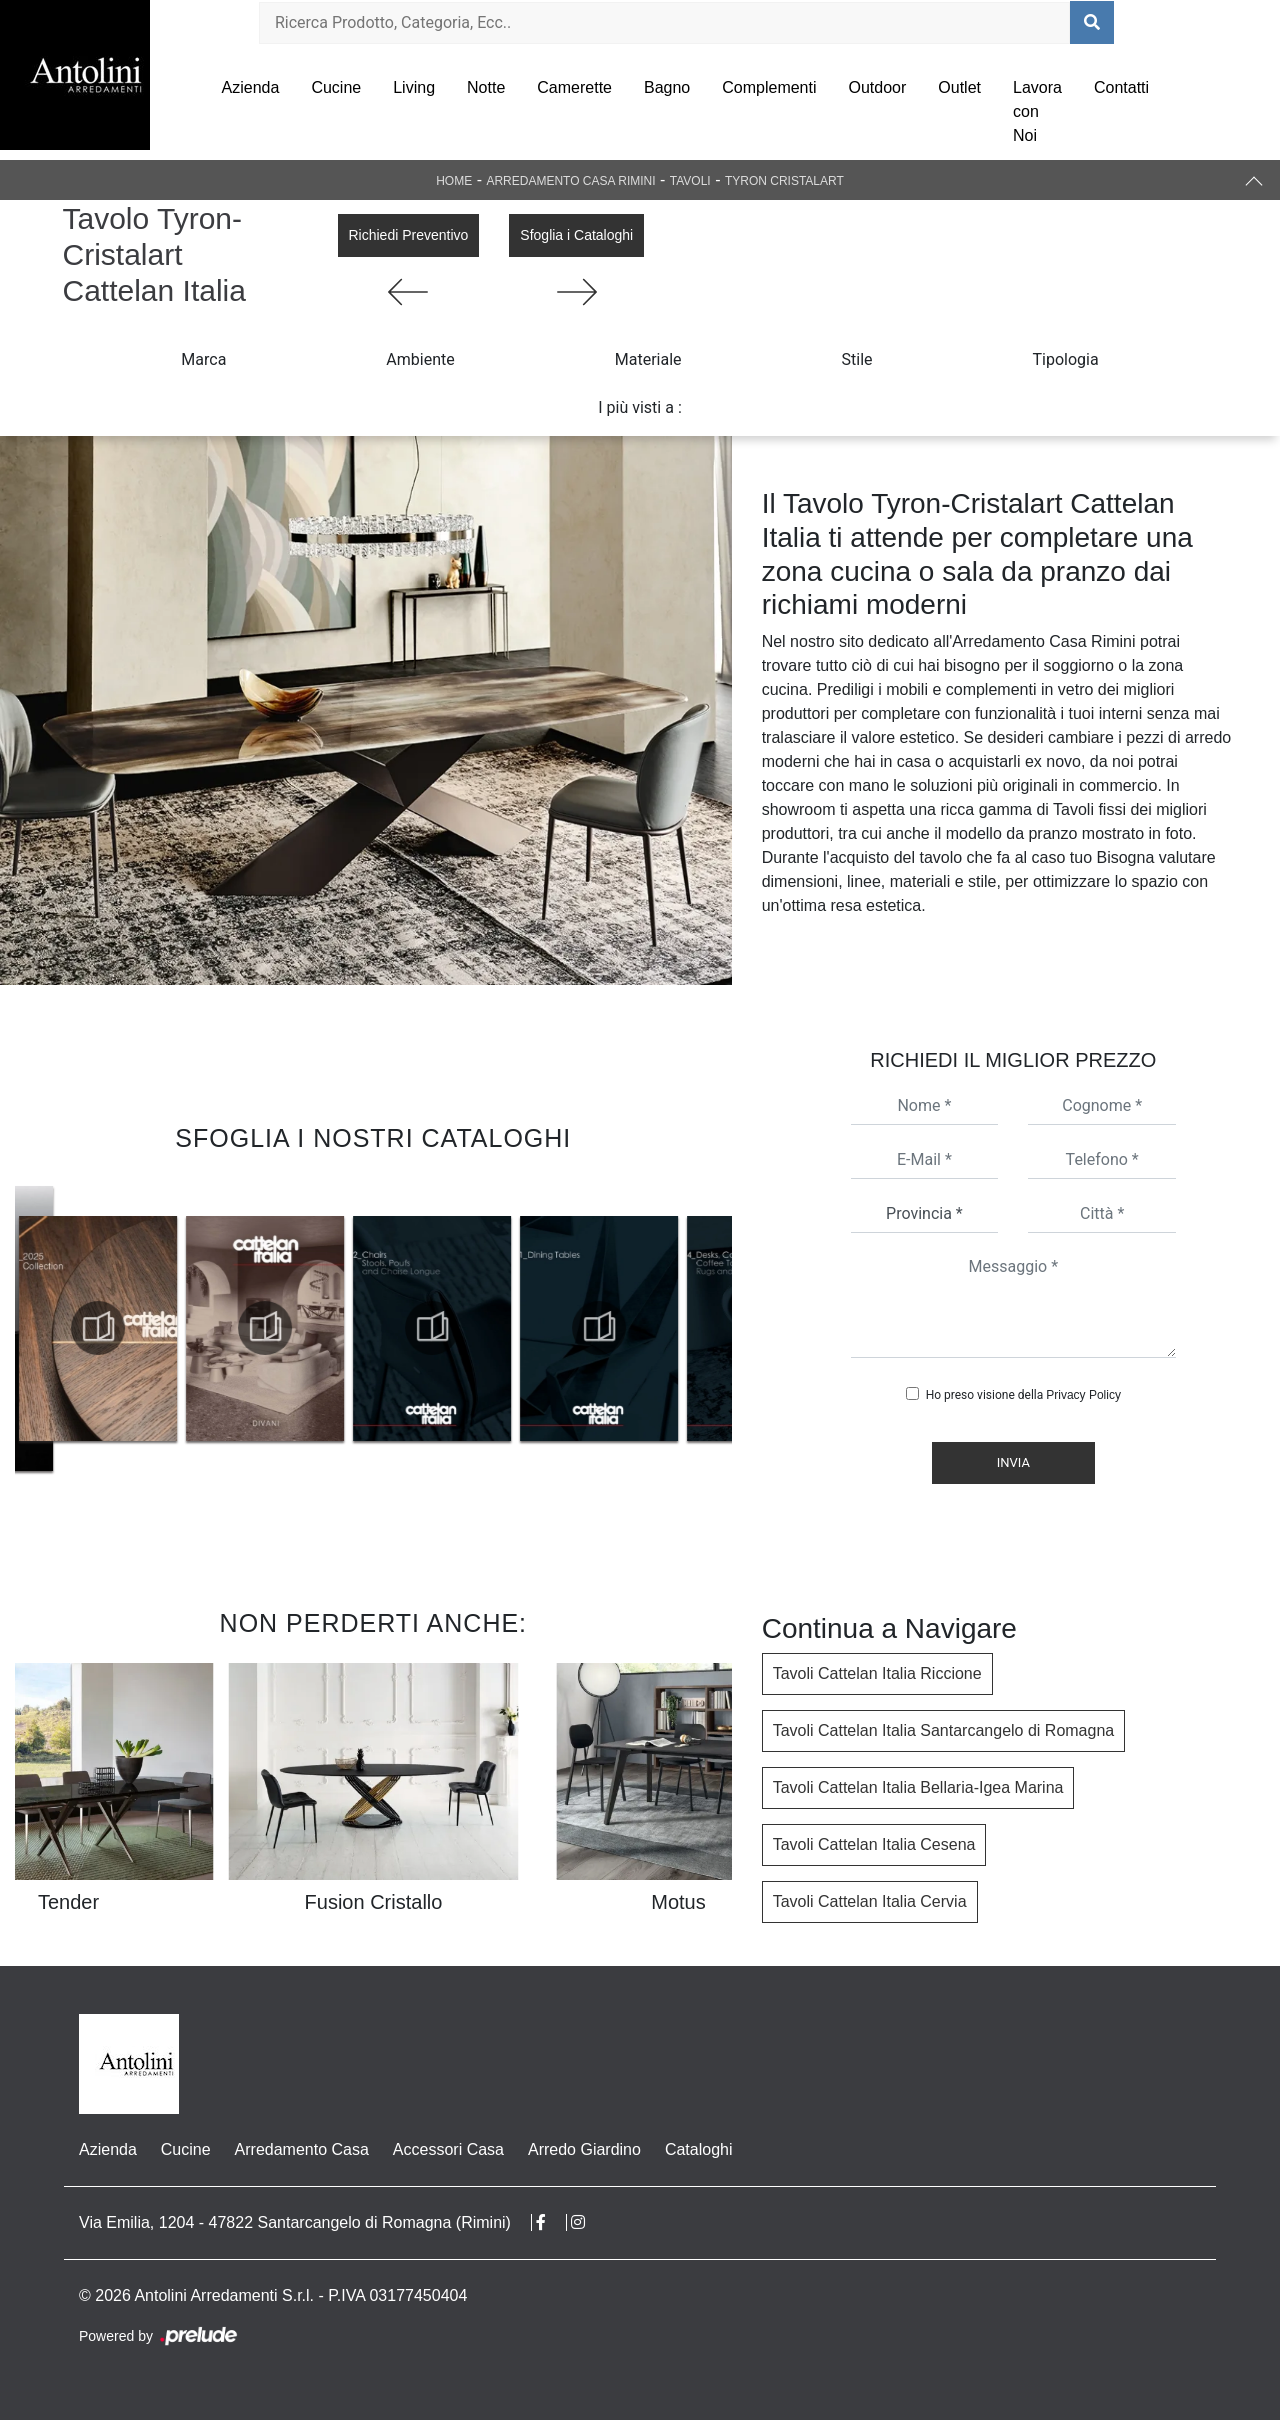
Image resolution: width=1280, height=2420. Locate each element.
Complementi (769, 87)
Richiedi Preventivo (409, 235)
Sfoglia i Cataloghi (576, 235)
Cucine (336, 87)
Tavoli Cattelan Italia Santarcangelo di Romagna (944, 1730)
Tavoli (690, 181)
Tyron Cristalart (784, 181)
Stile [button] (857, 359)
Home (454, 181)
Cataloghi (699, 2149)
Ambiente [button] (420, 359)
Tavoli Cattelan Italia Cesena (874, 1844)
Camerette (574, 87)
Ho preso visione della (1023, 1395)
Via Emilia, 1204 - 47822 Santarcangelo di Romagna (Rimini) (295, 2222)
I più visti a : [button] (640, 407)
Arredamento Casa (302, 2149)
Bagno (667, 87)
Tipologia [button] (1066, 359)
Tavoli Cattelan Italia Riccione (877, 1673)
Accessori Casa (448, 2149)
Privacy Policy (1083, 1395)
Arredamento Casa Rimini (570, 181)
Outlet (959, 87)
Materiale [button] (648, 359)
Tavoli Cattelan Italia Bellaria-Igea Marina (918, 1787)
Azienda (251, 87)
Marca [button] (203, 359)
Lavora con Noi (1037, 111)
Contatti (1121, 87)
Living (414, 87)
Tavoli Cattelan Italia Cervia (870, 1901)
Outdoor (878, 87)
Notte (486, 87)
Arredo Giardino (584, 2149)
